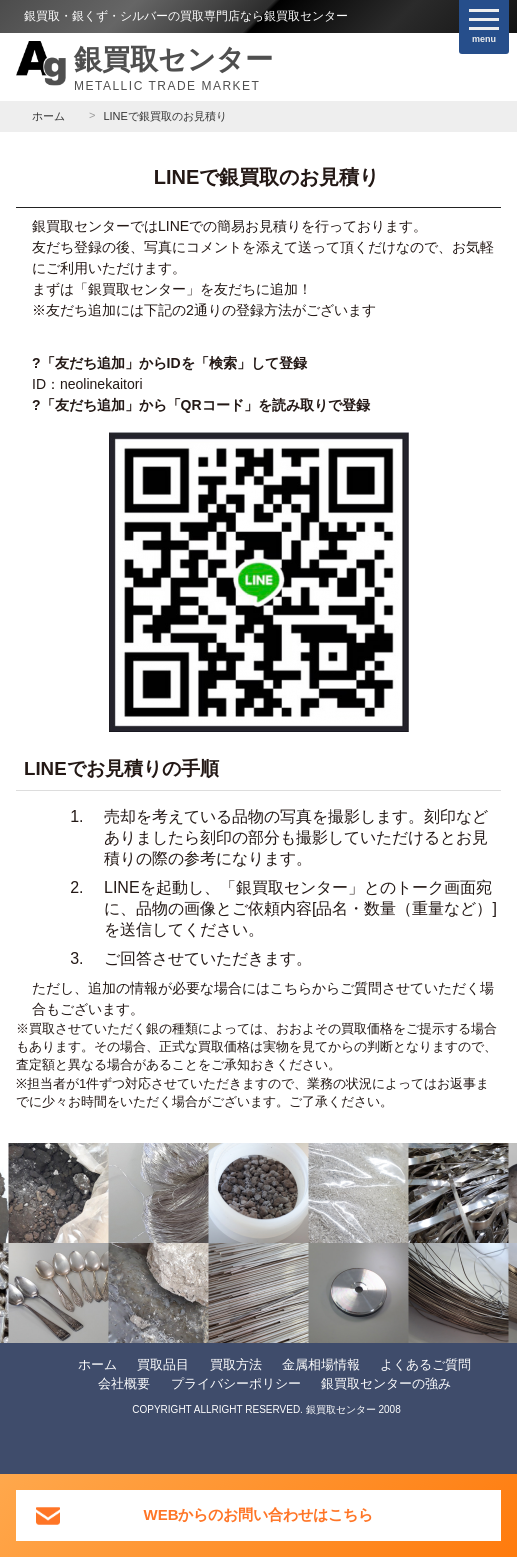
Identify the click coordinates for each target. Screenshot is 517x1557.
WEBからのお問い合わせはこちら (259, 1514)
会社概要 (124, 1383)
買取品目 (163, 1364)
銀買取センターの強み (386, 1383)
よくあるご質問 (425, 1364)
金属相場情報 (321, 1364)
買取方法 (236, 1364)
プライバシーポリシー (236, 1383)
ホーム (97, 1364)
